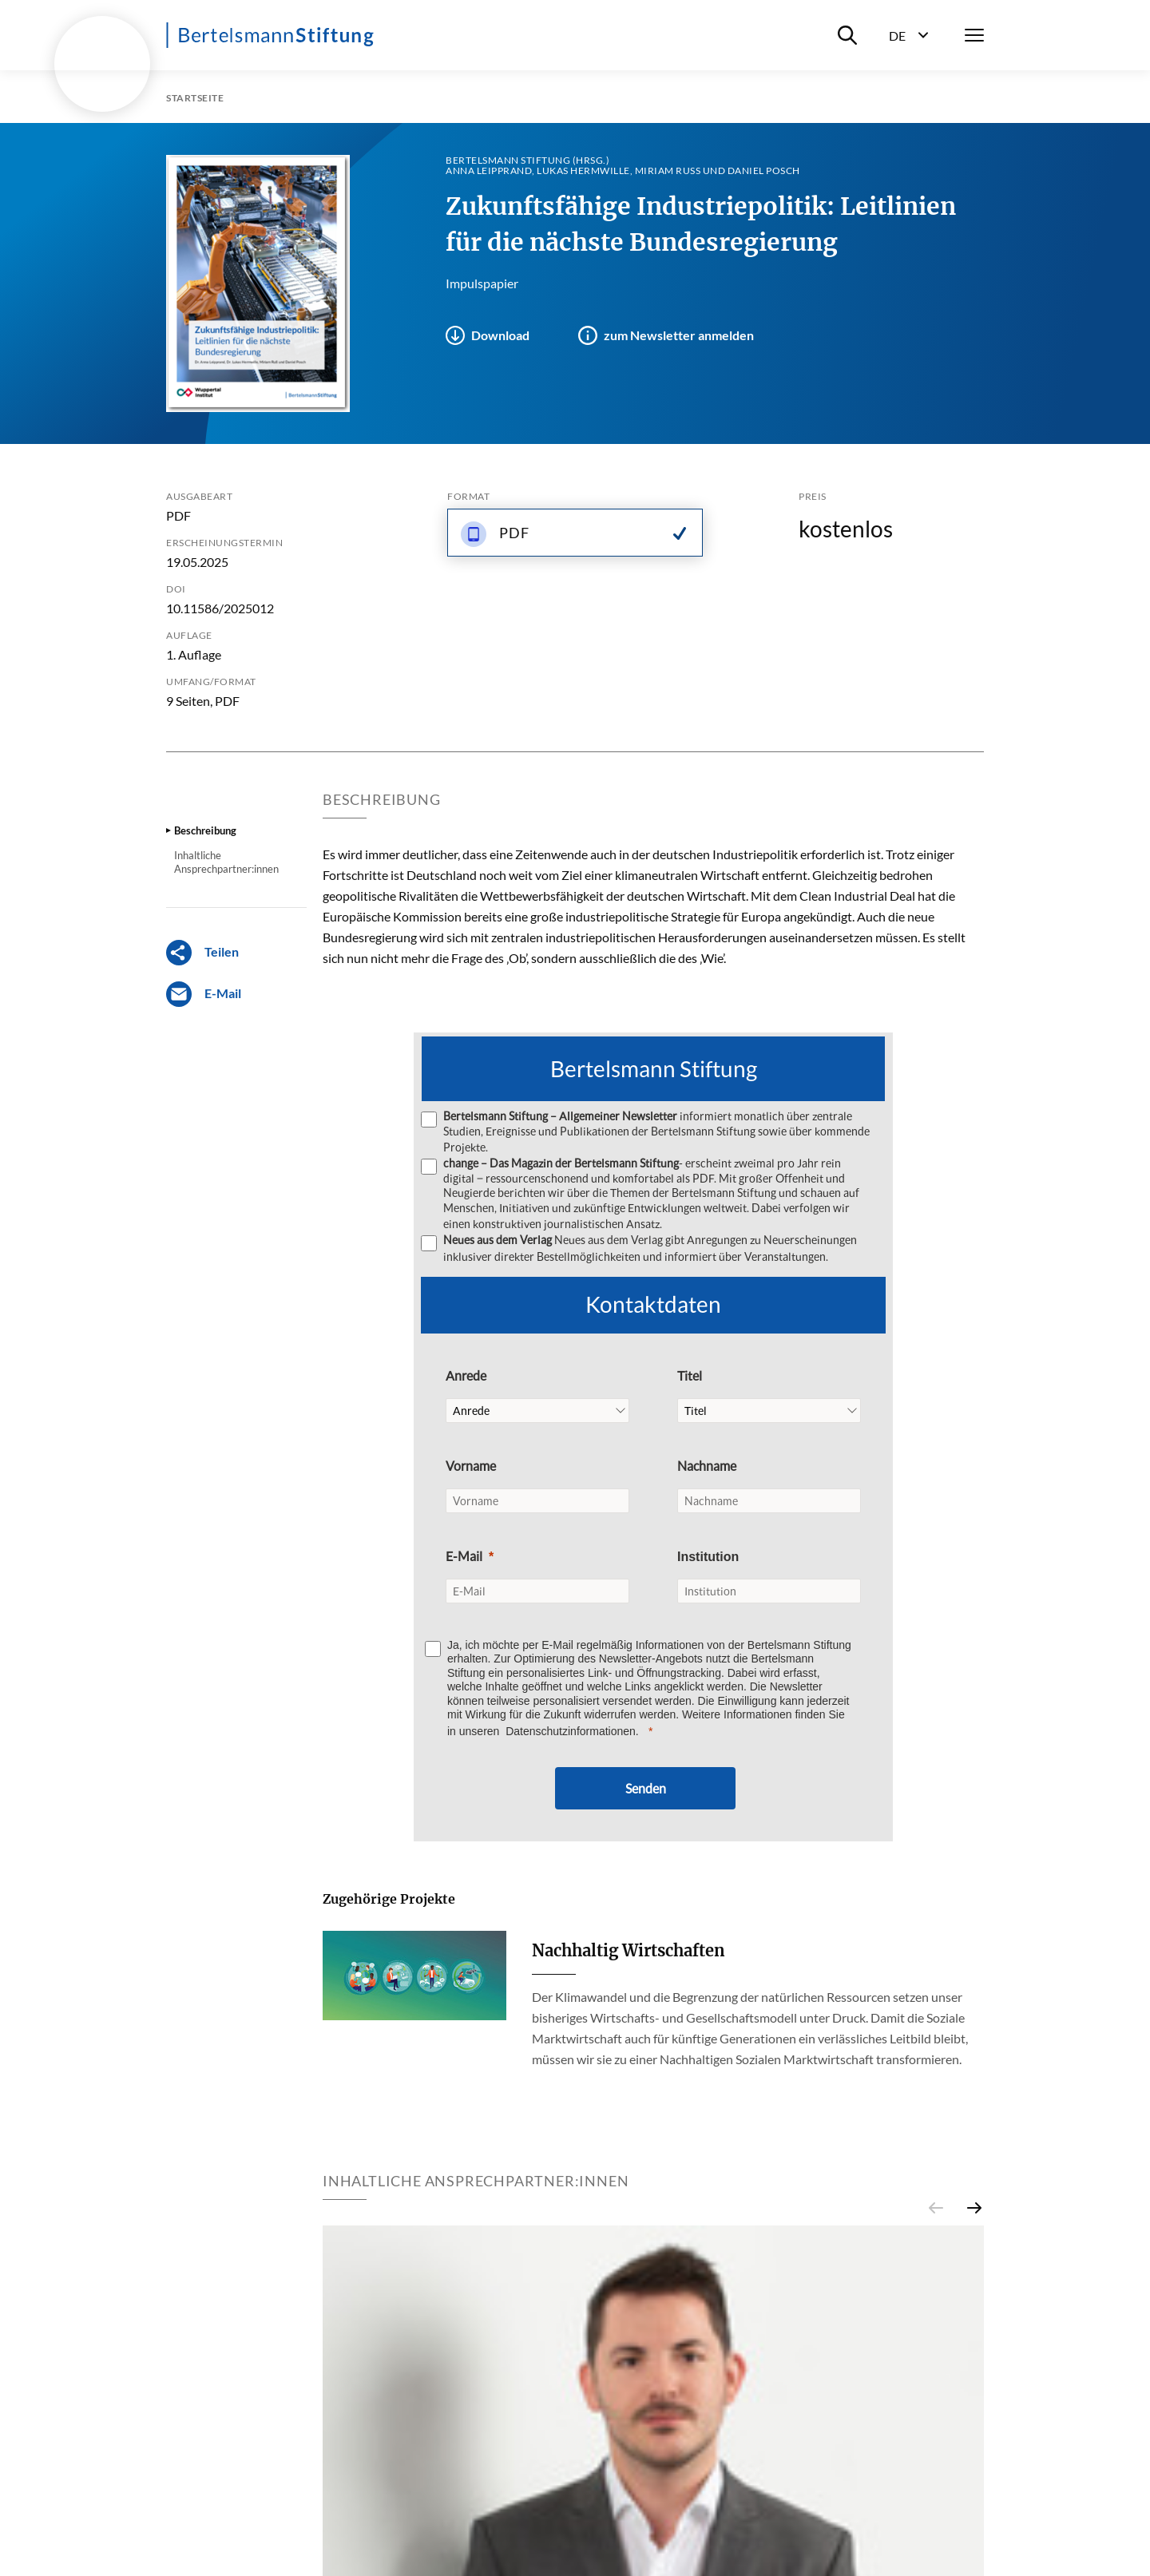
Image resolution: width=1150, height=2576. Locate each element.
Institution (708, 1555)
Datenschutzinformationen (571, 1729)
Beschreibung (205, 830)
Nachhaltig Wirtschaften (628, 1949)
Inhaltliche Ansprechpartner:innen (226, 861)
